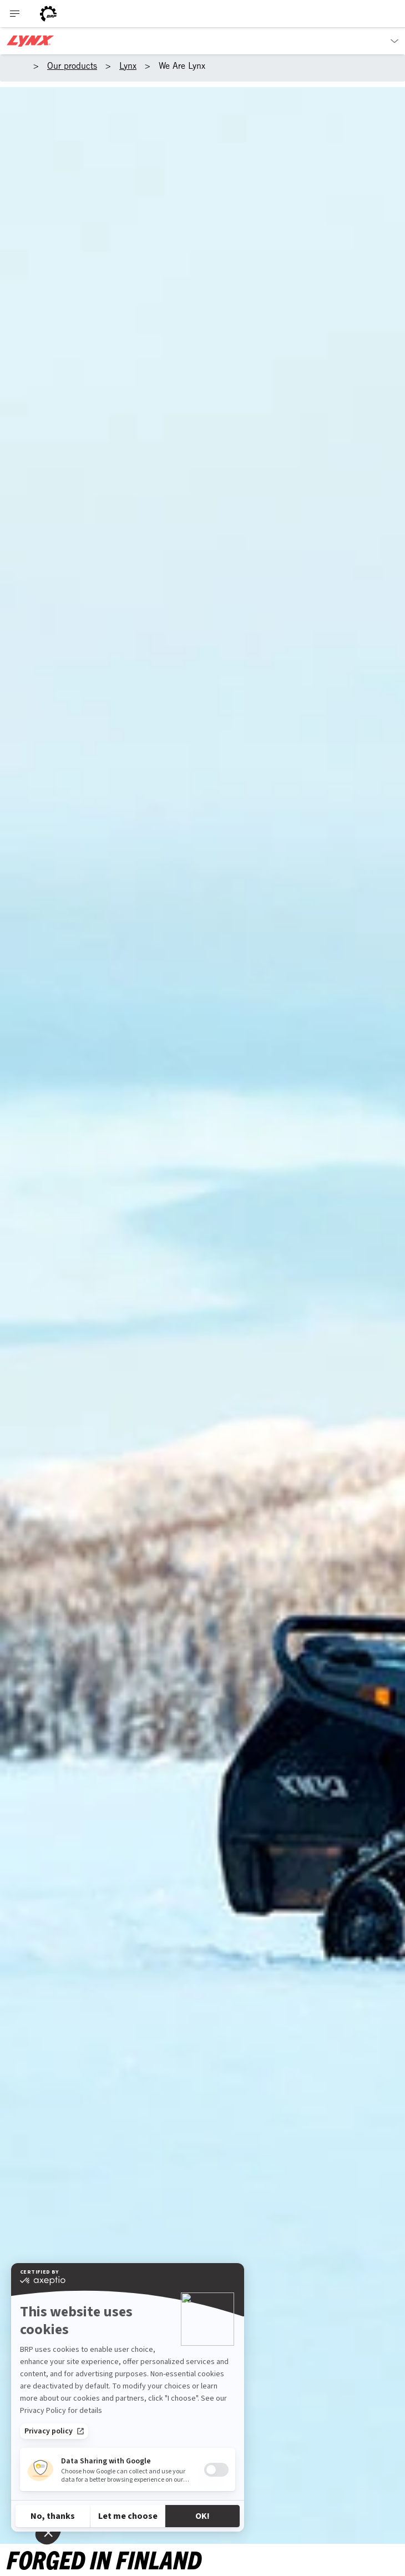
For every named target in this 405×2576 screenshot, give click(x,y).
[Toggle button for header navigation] (15, 13)
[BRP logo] (48, 13)
